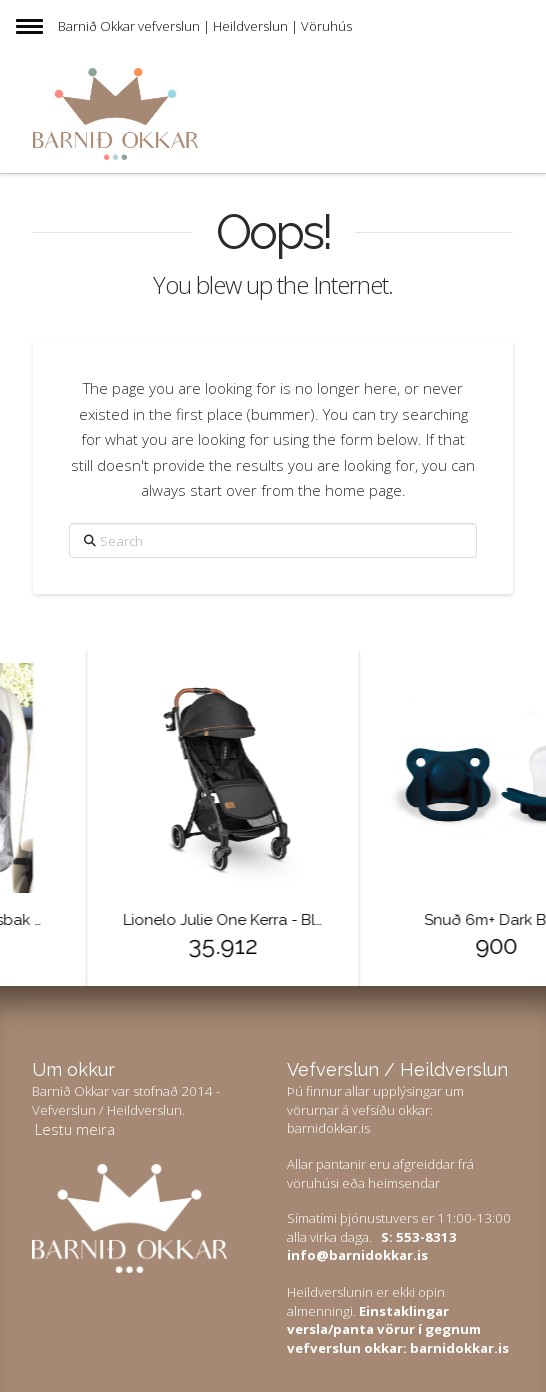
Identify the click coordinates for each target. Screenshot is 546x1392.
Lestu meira (75, 1129)
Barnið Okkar (96, 26)
